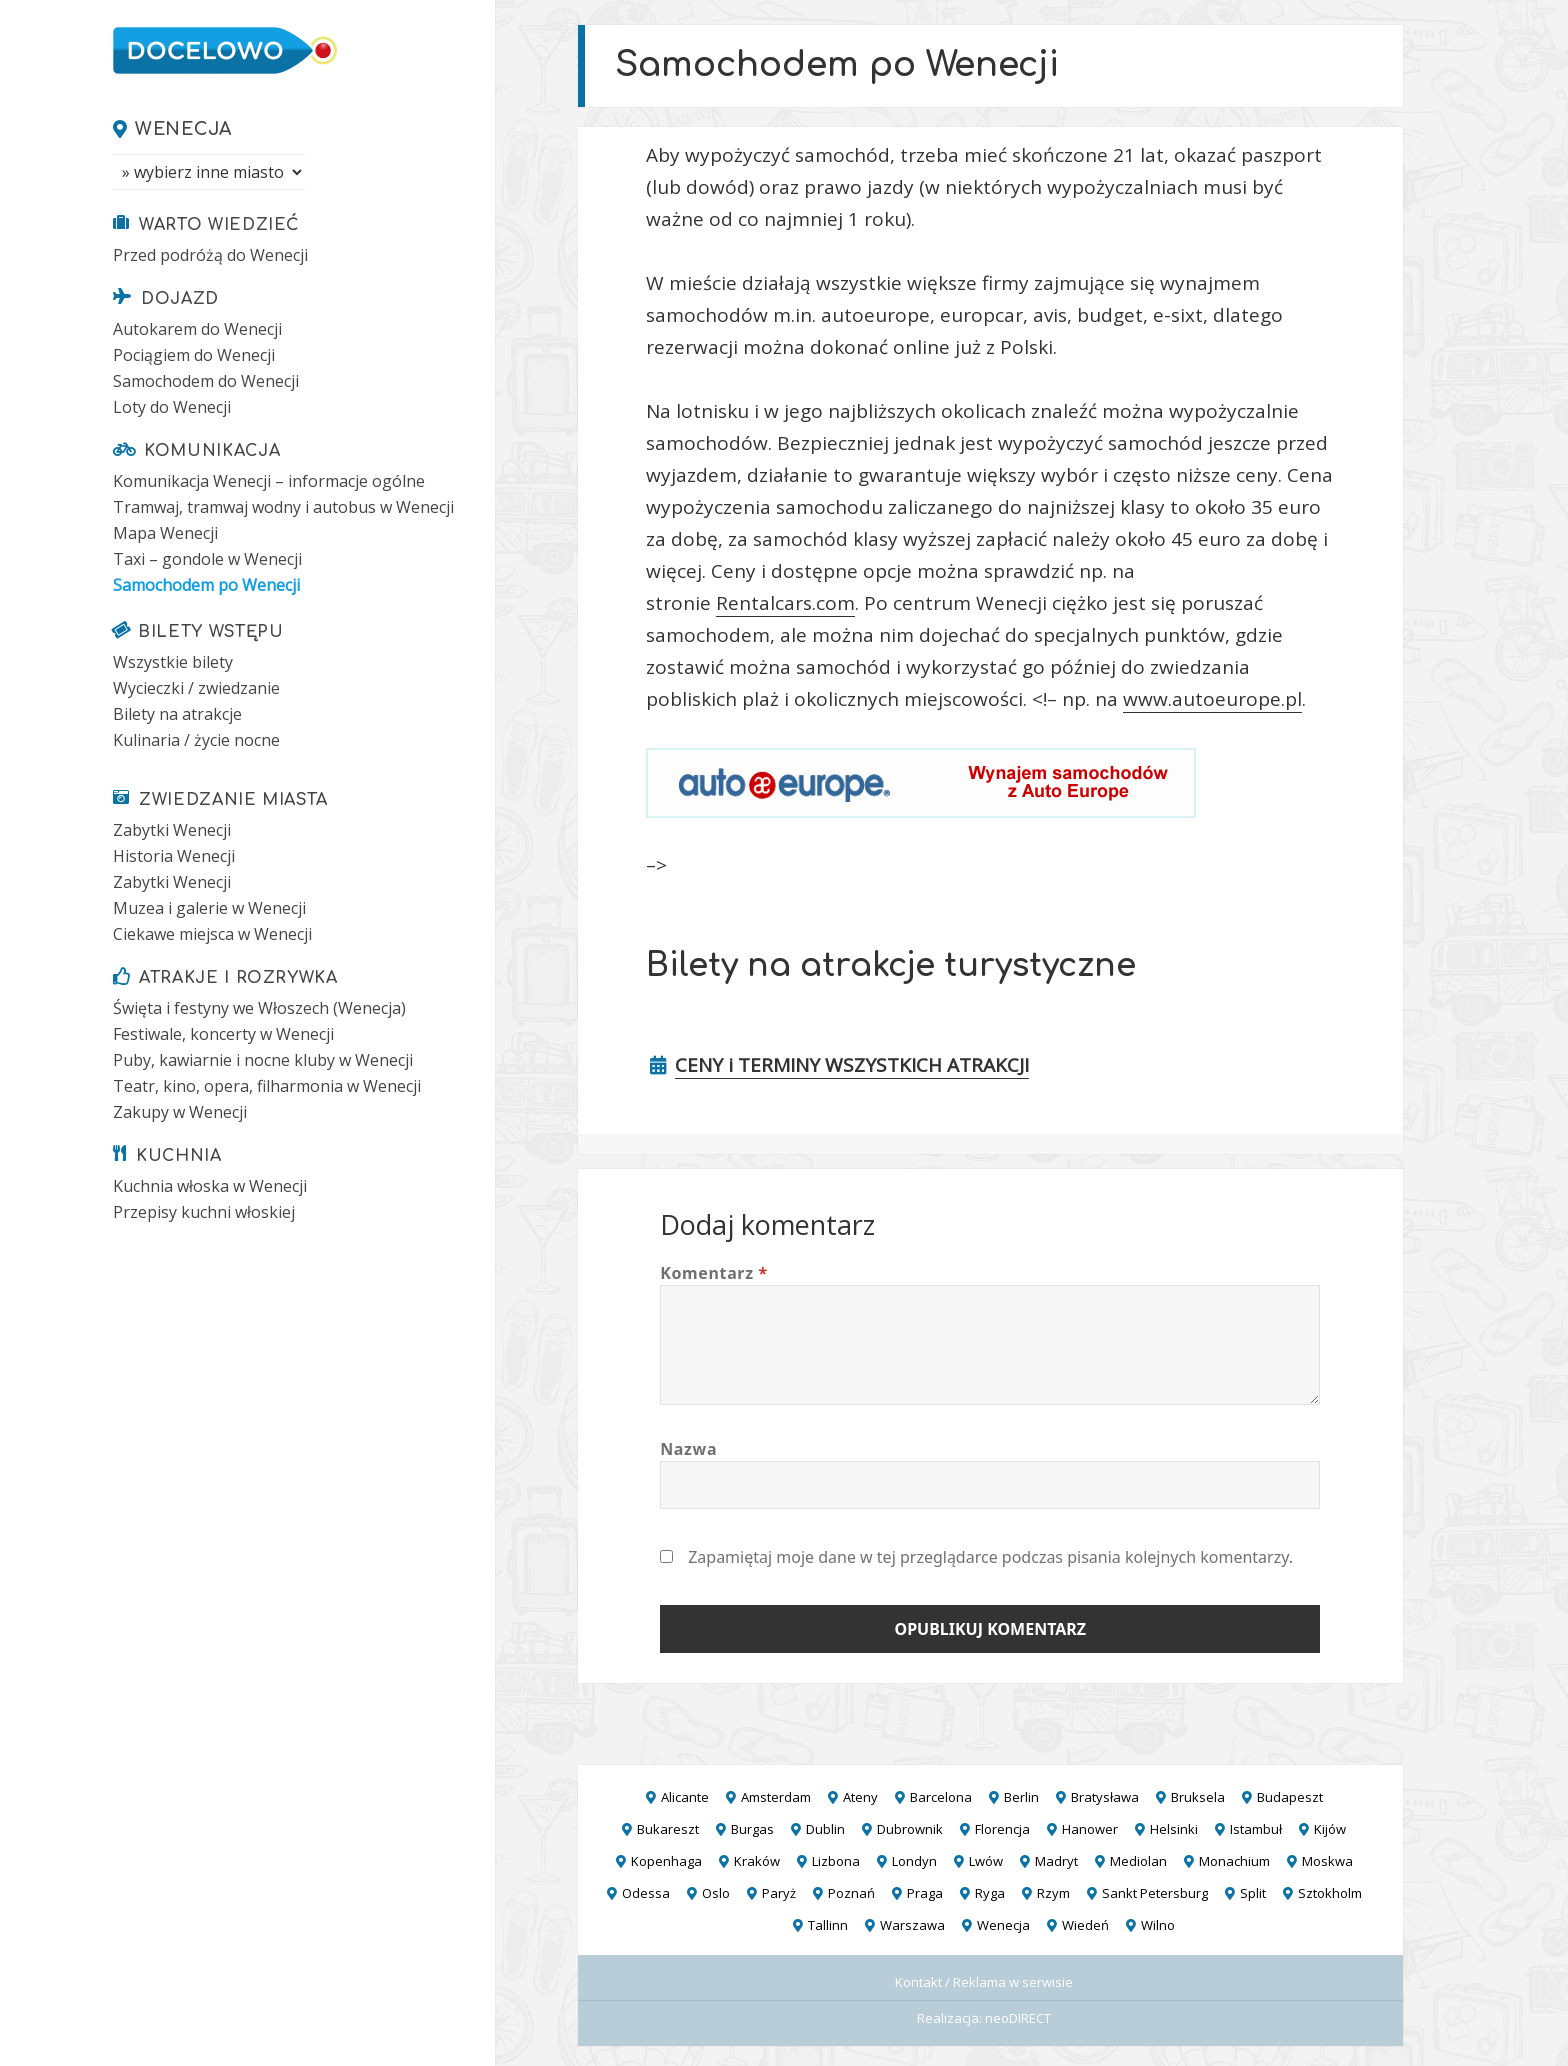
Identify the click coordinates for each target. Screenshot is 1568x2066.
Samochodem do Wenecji (206, 381)
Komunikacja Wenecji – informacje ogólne (269, 481)
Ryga (990, 1893)
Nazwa (688, 1449)
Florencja (1002, 1829)
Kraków (757, 1861)
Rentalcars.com (785, 603)
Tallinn (828, 1925)
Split (1253, 1893)
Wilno (1158, 1925)
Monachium (1234, 1861)
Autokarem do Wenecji (197, 329)
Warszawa (912, 1925)
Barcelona (941, 1797)
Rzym (1053, 1893)
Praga (925, 1893)
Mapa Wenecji (165, 533)
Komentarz (714, 1273)
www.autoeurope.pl (1212, 699)
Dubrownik (910, 1829)
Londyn (914, 1861)
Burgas (752, 1829)
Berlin (1021, 1797)
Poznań (851, 1893)
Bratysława (1105, 1797)
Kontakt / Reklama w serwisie (984, 1982)
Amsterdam (776, 1797)
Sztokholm (1330, 1893)
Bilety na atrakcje (177, 714)
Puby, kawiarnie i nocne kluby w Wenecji (263, 1060)
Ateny (860, 1797)
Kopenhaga (666, 1861)
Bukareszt (668, 1829)
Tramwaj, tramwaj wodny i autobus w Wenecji (283, 507)
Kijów (1330, 1829)
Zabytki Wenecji (172, 830)
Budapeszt (1290, 1797)
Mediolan (1138, 1861)
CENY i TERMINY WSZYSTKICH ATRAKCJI (852, 1065)
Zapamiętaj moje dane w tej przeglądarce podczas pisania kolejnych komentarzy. (990, 1557)
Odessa (646, 1893)
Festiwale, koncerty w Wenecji (223, 1034)
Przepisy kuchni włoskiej (204, 1212)
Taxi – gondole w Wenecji (207, 559)
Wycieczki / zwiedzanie (196, 688)
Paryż (779, 1893)
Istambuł (1256, 1829)
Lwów (986, 1861)
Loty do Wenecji (172, 407)
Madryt (1056, 1861)
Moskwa (1327, 1861)
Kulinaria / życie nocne (196, 740)
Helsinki (1174, 1829)
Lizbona (836, 1861)
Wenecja (183, 129)
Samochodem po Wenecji (206, 585)
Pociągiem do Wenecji (194, 355)
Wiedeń (1085, 1925)
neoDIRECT (1018, 2018)
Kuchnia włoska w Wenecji (210, 1186)
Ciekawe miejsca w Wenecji (212, 934)
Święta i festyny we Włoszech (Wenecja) (259, 1008)
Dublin (825, 1829)
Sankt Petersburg (1155, 1893)
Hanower (1090, 1829)
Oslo (716, 1893)
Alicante (685, 1797)
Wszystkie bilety (173, 662)
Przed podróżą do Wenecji (210, 255)
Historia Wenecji (174, 856)
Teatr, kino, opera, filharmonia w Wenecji (267, 1086)
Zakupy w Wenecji (180, 1112)
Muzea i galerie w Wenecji (209, 908)
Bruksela (1198, 1797)
